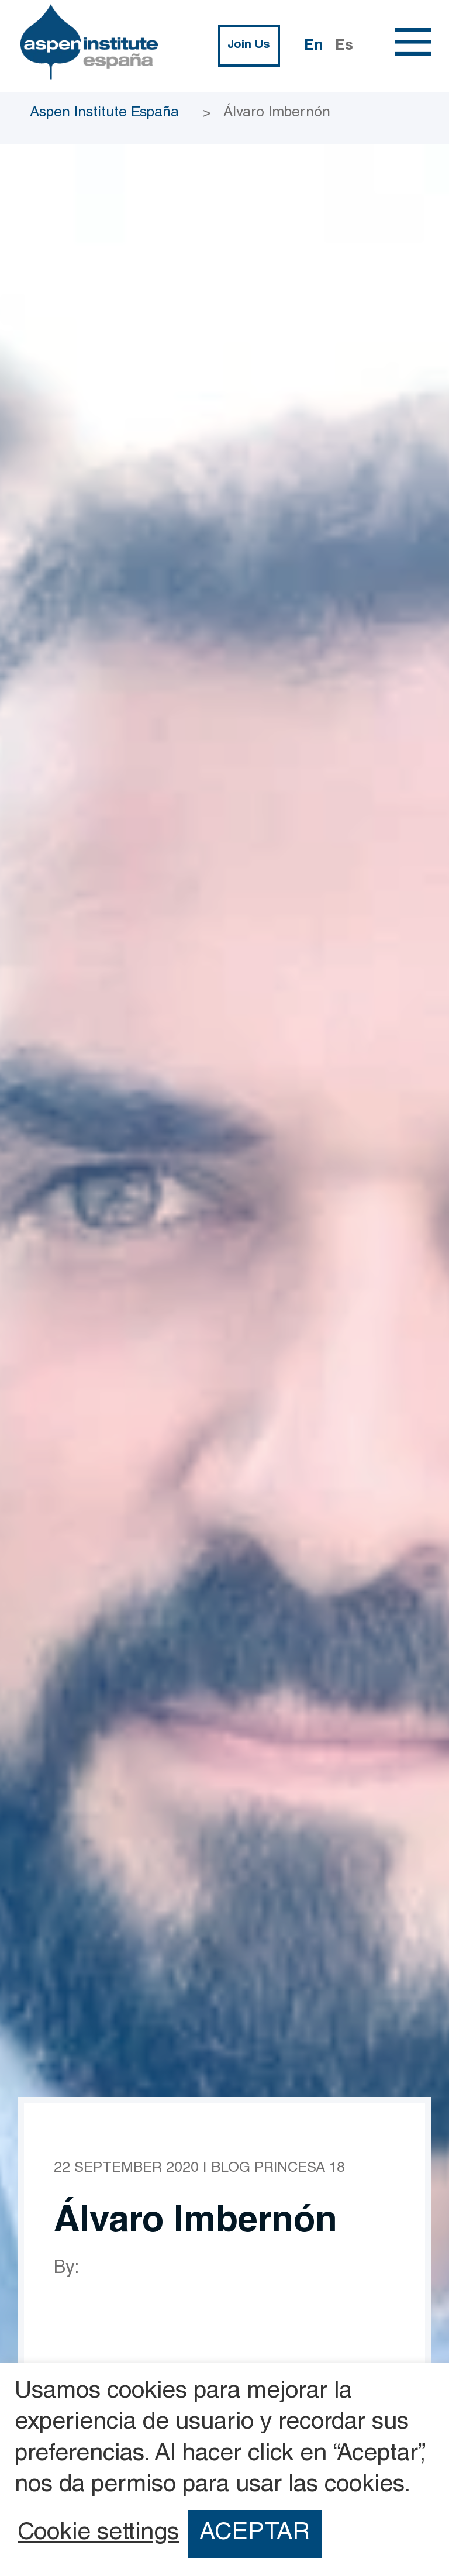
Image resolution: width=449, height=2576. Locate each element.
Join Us (248, 45)
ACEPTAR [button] (254, 2534)
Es (344, 46)
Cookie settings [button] (98, 2534)
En (313, 46)
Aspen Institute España (104, 113)
